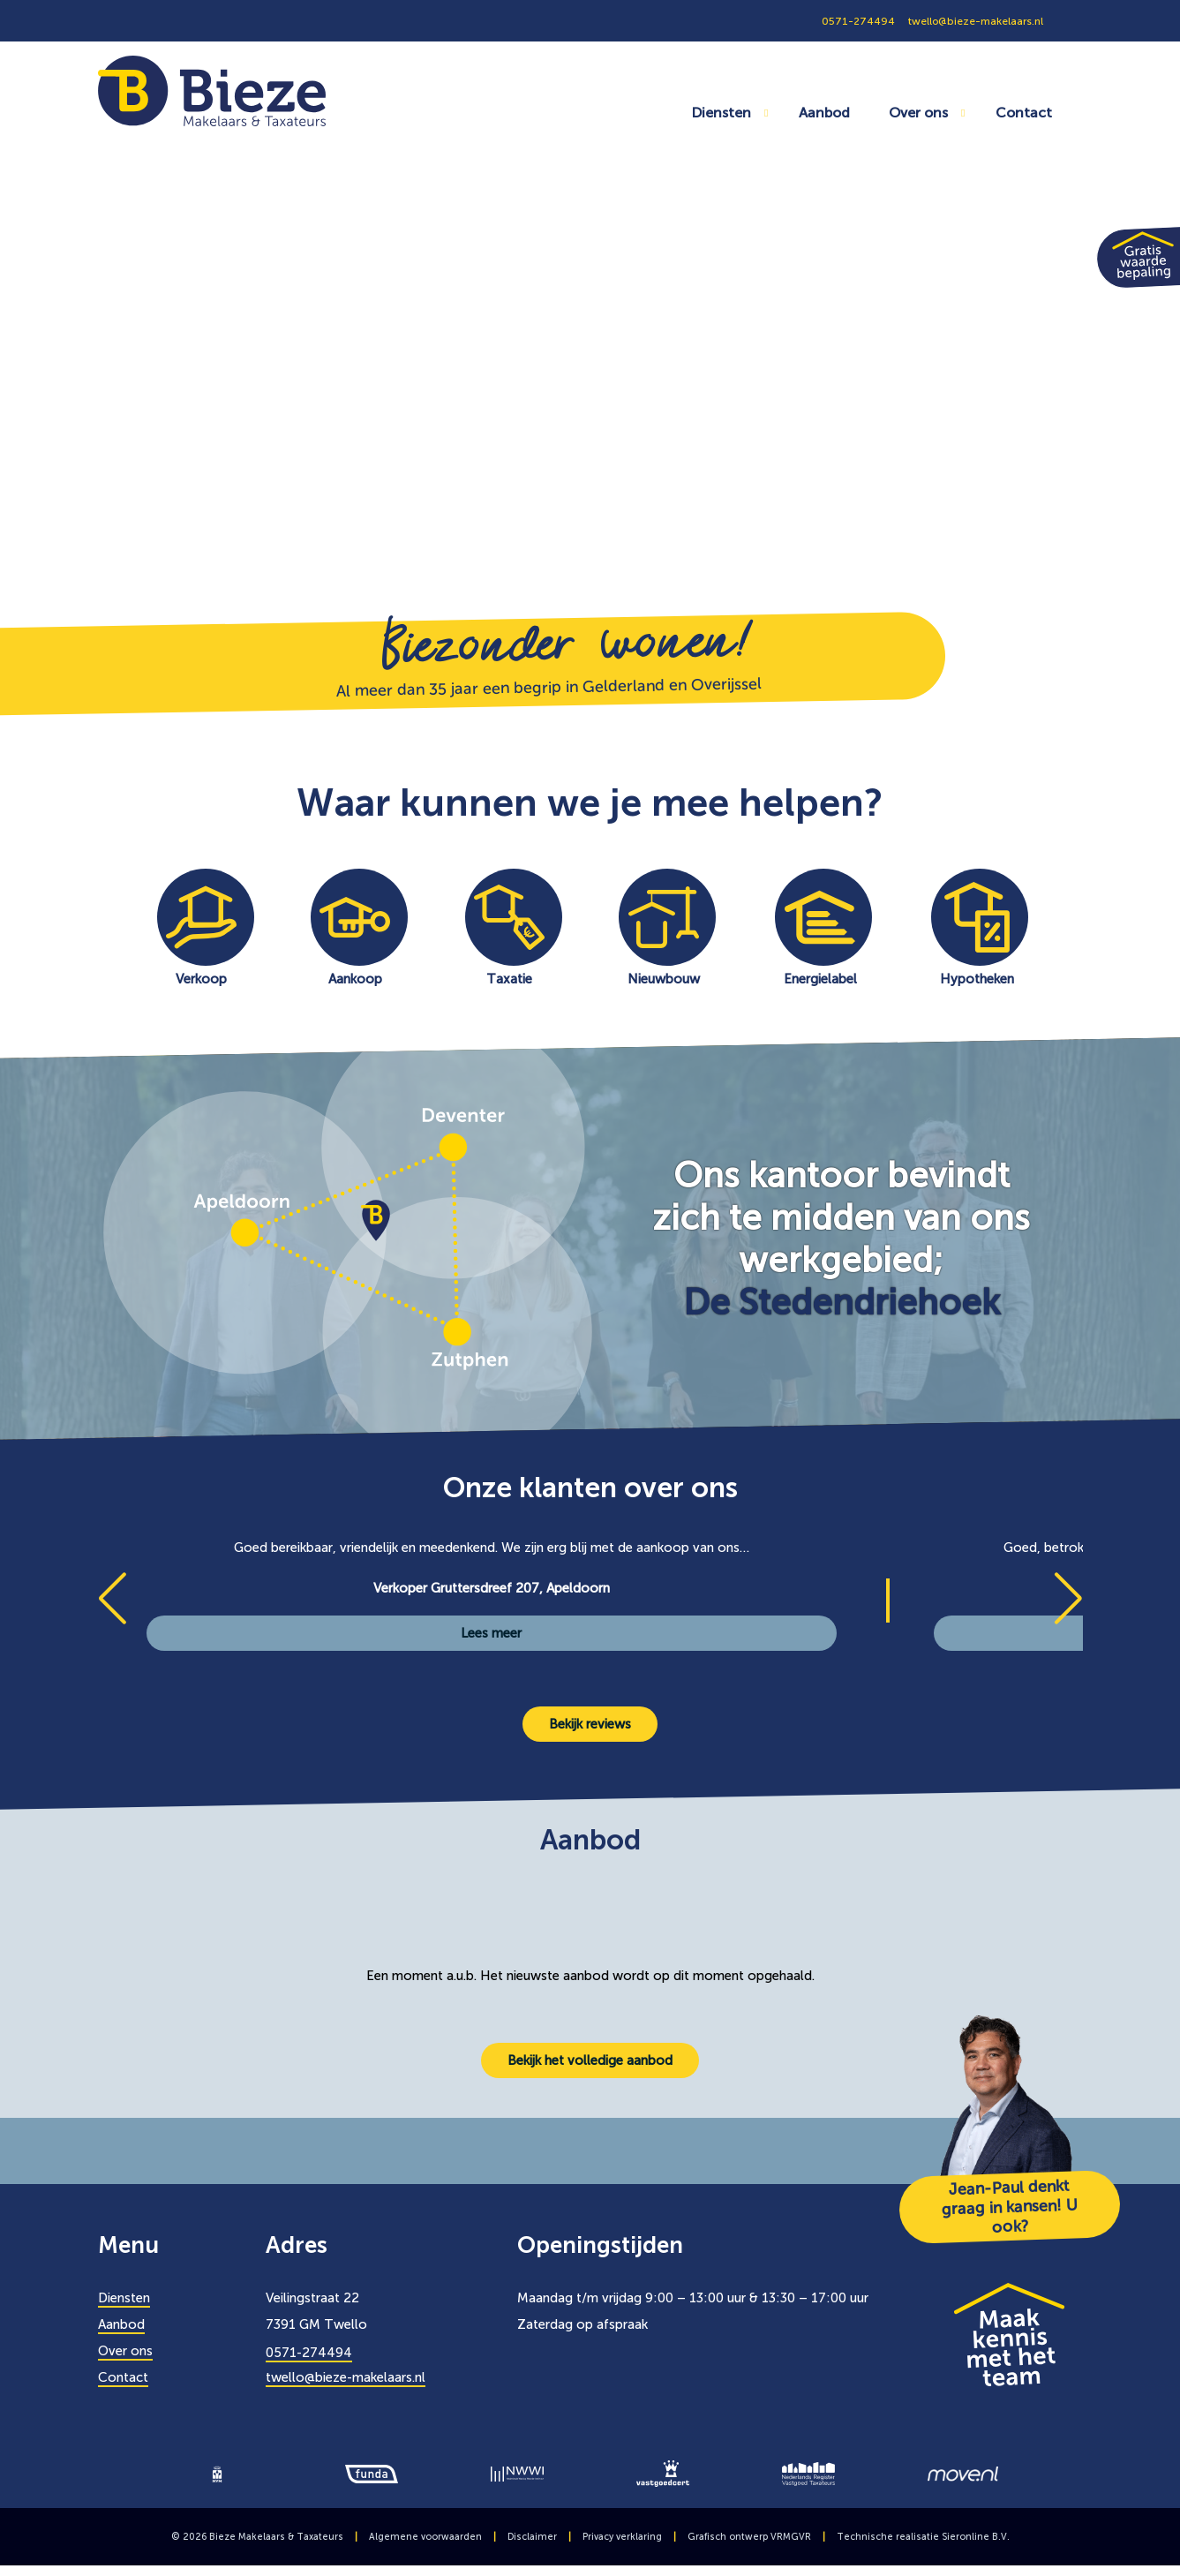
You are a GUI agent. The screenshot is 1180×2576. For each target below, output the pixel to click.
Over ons (918, 112)
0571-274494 (309, 2353)
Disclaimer (532, 2536)
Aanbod (824, 112)
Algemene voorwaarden (425, 2536)
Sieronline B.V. (976, 2536)
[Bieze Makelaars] (212, 90)
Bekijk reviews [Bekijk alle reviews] (590, 1724)
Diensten (721, 112)
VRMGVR (790, 2536)
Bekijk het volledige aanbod (590, 2060)
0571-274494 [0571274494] (858, 21)
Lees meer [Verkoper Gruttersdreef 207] (491, 1633)
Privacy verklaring (622, 2536)
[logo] (217, 2473)
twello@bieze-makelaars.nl (345, 2377)
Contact (1024, 112)
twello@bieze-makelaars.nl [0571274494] (975, 21)
